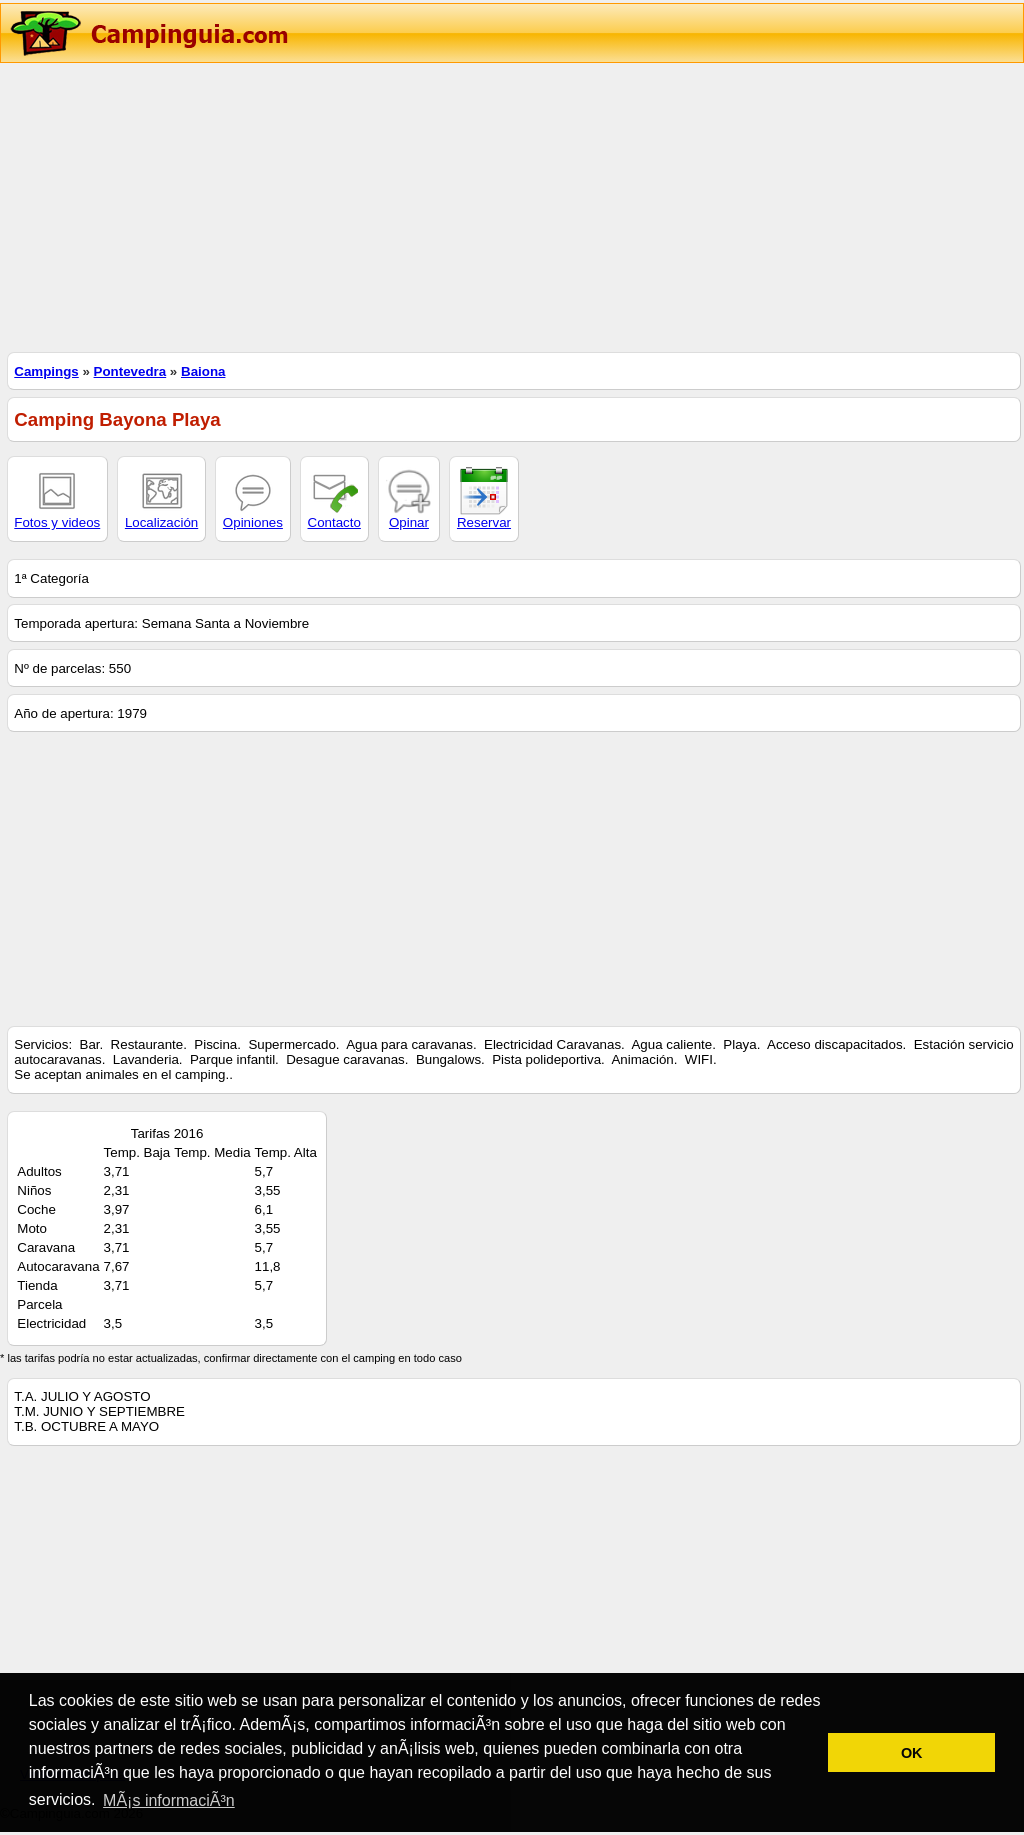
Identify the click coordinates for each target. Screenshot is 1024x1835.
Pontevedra (130, 371)
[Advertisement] (512, 205)
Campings (46, 371)
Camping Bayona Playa (117, 419)
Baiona (203, 371)
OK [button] (912, 1753)
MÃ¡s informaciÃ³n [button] (169, 1800)
